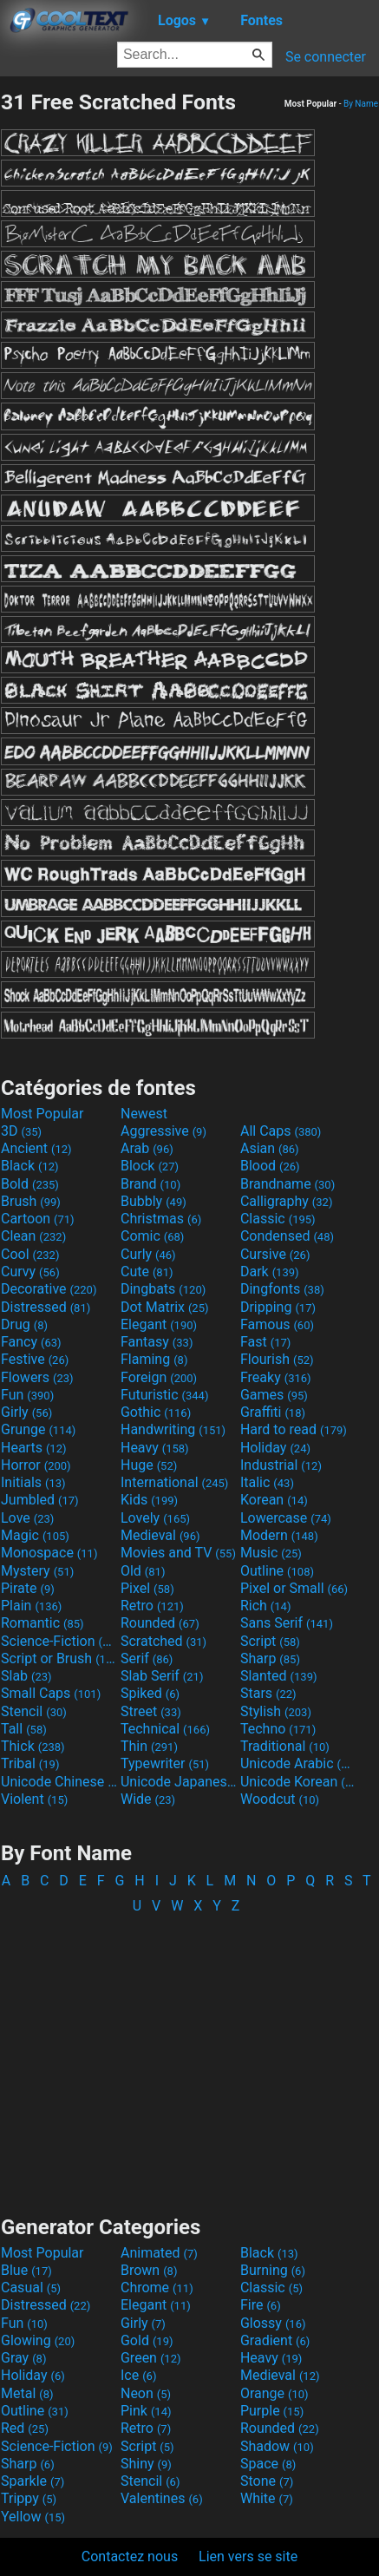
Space (268, 2463)
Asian (269, 1148)
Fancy (31, 1342)
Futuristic (165, 1394)
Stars (268, 1693)
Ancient (36, 1148)
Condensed (287, 1236)
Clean (33, 1236)
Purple (272, 2410)
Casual (31, 2287)
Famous (277, 1324)
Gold (147, 2340)
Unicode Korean (298, 1781)
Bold (30, 1184)
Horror (36, 1465)
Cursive (275, 1254)
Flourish (277, 1359)
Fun (27, 1394)
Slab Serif (162, 1676)
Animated (159, 2253)
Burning (272, 2270)
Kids (149, 1499)
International (174, 1482)
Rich (265, 1605)
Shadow (277, 2446)
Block (150, 1165)
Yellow (33, 2516)
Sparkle (32, 2481)
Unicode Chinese (59, 1781)
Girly (26, 1412)
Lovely (155, 1518)
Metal (27, 2393)
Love (27, 1518)
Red (25, 2428)
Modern (279, 1535)
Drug (24, 1324)
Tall (24, 1729)
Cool (30, 1254)
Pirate (28, 1588)
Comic (152, 1236)
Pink (146, 2410)
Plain (31, 1605)
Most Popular (42, 1113)
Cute (147, 1271)
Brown (149, 2270)
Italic (267, 1482)
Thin (149, 1746)
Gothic (156, 1412)
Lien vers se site (248, 2556)
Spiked (150, 1693)
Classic (278, 1218)
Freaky (275, 1377)
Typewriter (165, 1763)
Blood (270, 1165)
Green (151, 2358)
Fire (260, 2305)
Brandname (287, 1184)
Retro (152, 1605)
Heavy (155, 1447)
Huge (149, 1465)
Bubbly (153, 1201)
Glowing (38, 2340)
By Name (360, 103)
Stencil (34, 1711)
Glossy (273, 2323)
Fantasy (157, 1342)
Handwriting (173, 1429)
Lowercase (285, 1518)
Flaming (154, 1359)
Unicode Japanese (179, 1781)
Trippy (28, 2498)
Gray (23, 2358)
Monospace (49, 1552)
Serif (147, 1658)
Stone (266, 2481)
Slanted (278, 1676)
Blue (26, 2270)
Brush (31, 1201)
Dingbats (163, 1289)
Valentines (162, 2498)
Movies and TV (178, 1552)
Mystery (37, 1571)
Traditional (285, 1746)
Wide (148, 1799)
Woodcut (279, 1799)
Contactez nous (130, 2556)
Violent (34, 1799)
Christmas (161, 1218)
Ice (138, 2375)
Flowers (37, 1377)
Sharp (270, 1658)
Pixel (147, 1588)
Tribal (30, 1763)
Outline (277, 1571)
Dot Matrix (165, 1307)
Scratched (163, 1641)
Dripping (278, 1307)
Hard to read (293, 1429)
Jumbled (40, 1499)
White (266, 2498)
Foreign (159, 1377)
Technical (165, 1729)
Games (274, 1394)
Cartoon (38, 1218)
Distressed (45, 1307)
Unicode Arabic (298, 1763)
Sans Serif (286, 1623)
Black (30, 1165)
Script (270, 1641)
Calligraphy (286, 1201)
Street (151, 1711)
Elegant (159, 1324)
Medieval (160, 1535)
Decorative (48, 1289)
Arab (147, 1148)
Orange (274, 2393)
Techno (278, 1729)
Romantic (42, 1623)
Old (143, 1571)
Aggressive (163, 1131)
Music (271, 1552)
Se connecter (325, 57)
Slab (26, 1676)
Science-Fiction (59, 1641)
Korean (274, 1499)
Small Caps (51, 1693)
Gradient (275, 2340)
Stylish (275, 1711)
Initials (33, 1482)
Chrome (157, 2287)
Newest (144, 1113)
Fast (265, 1342)
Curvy (30, 1271)
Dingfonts (282, 1289)
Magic (35, 1535)
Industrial (281, 1465)
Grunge (38, 1429)
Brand (150, 1184)
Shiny (146, 2463)
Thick (33, 1746)
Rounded (160, 1623)
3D (21, 1131)
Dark (269, 1271)
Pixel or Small (294, 1588)
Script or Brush (59, 1658)
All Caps (280, 1131)
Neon (146, 2393)
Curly (148, 1254)
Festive (35, 1359)
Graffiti (272, 1412)
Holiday (275, 1447)
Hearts (33, 1447)
